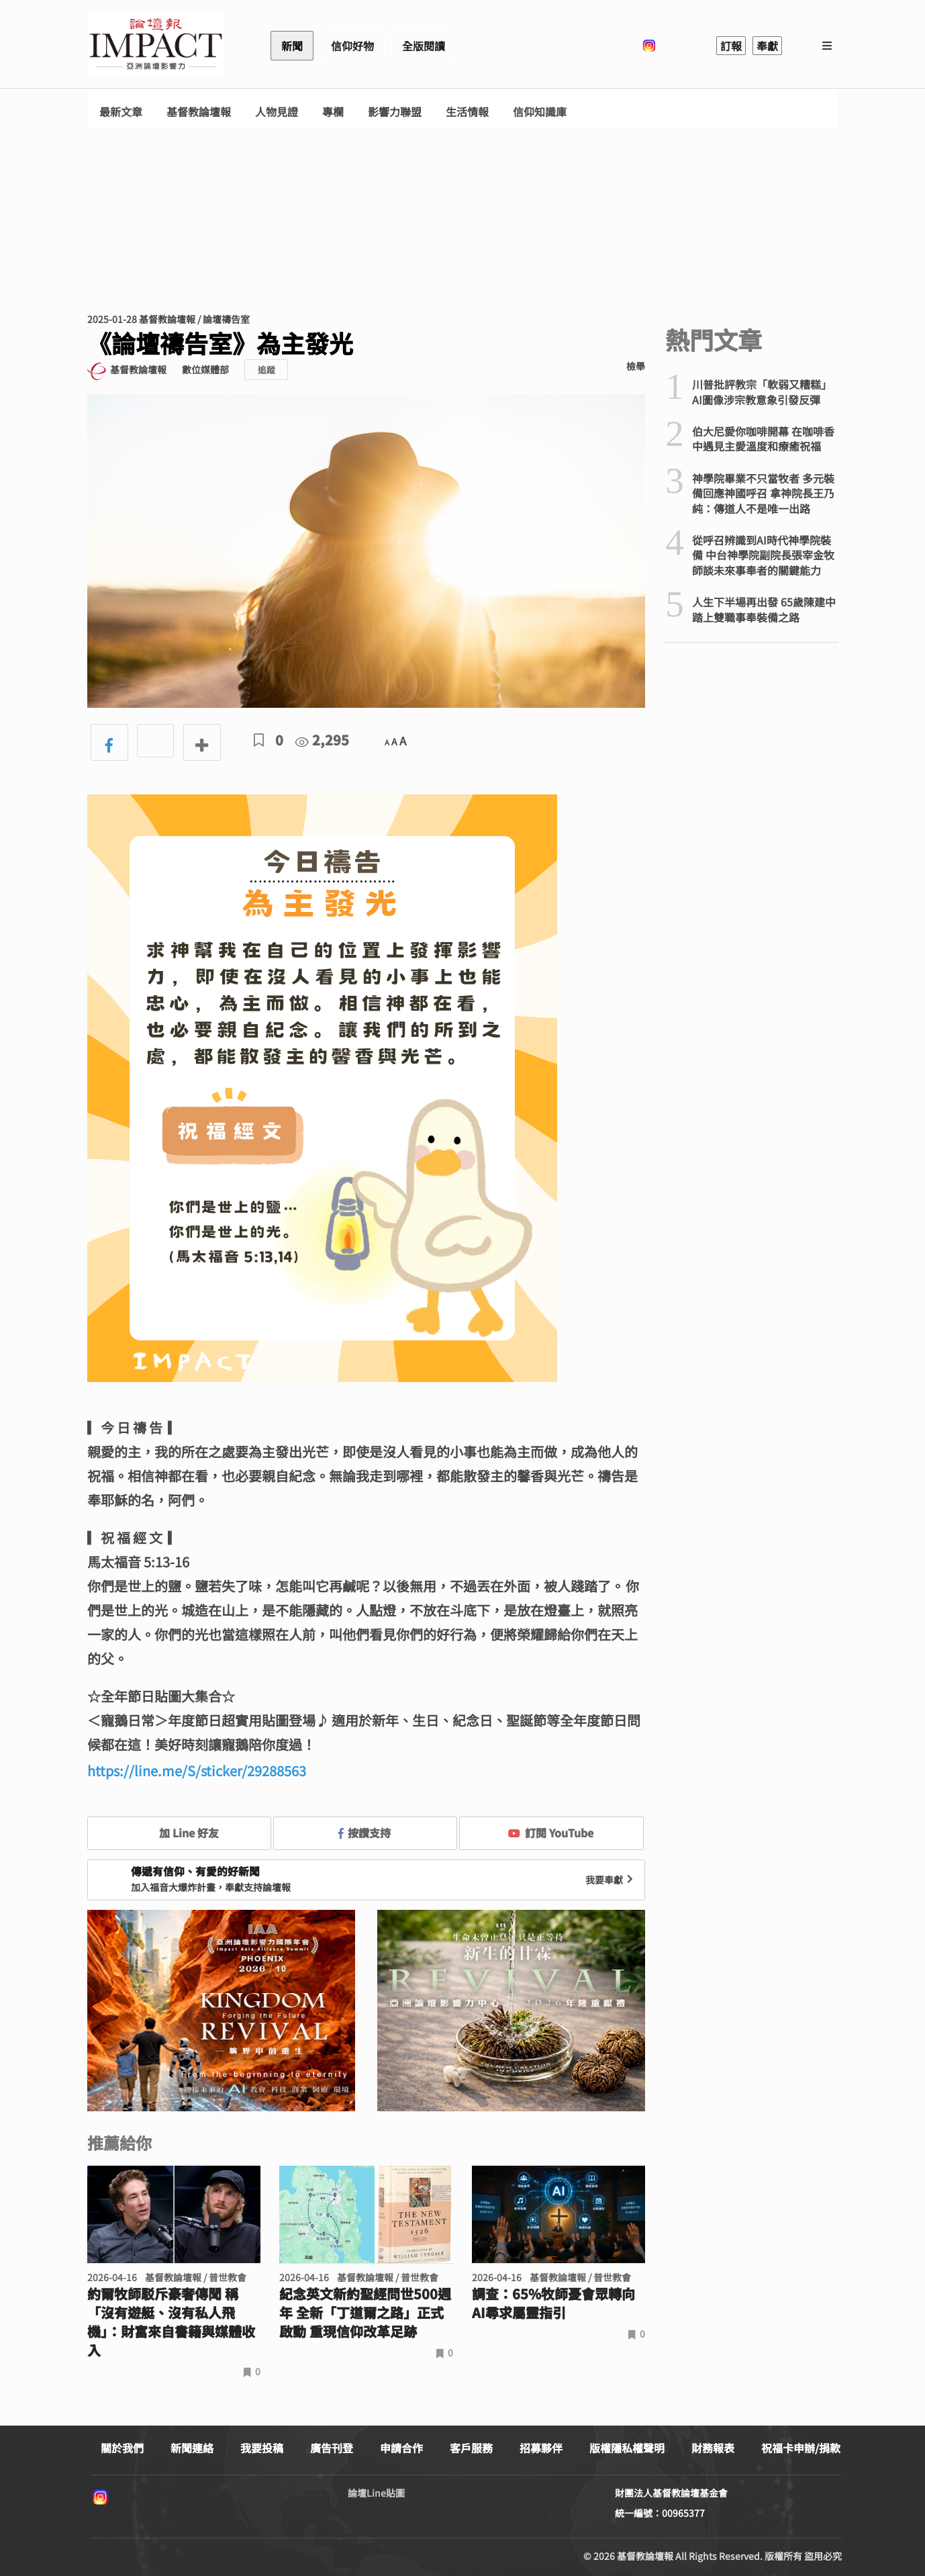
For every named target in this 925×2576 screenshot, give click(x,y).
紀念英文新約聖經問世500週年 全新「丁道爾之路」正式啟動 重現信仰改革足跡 (365, 2313)
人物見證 (276, 112)
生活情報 (467, 112)
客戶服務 (471, 2448)
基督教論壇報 (198, 112)
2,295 (322, 739)
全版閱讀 (423, 46)
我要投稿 (261, 2448)
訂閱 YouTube (550, 1833)
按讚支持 (364, 1833)
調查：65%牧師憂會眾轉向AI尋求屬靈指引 (553, 2303)
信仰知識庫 (540, 112)
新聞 (292, 46)
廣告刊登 (331, 2448)
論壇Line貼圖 (376, 2492)
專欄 (333, 112)
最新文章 (120, 112)
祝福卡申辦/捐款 (800, 2448)
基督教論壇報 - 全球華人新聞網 (155, 45)
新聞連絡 (192, 2448)
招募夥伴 (541, 2448)
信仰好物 (352, 46)
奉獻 (767, 46)
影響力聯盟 (395, 112)
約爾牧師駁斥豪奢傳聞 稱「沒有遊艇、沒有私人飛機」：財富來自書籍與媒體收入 (171, 2322)
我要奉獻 (610, 1879)
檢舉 (635, 366)
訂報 (731, 46)
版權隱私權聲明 (627, 2448)
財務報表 (712, 2448)
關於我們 (122, 2448)
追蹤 (266, 369)
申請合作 (401, 2448)
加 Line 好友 (179, 1833)
